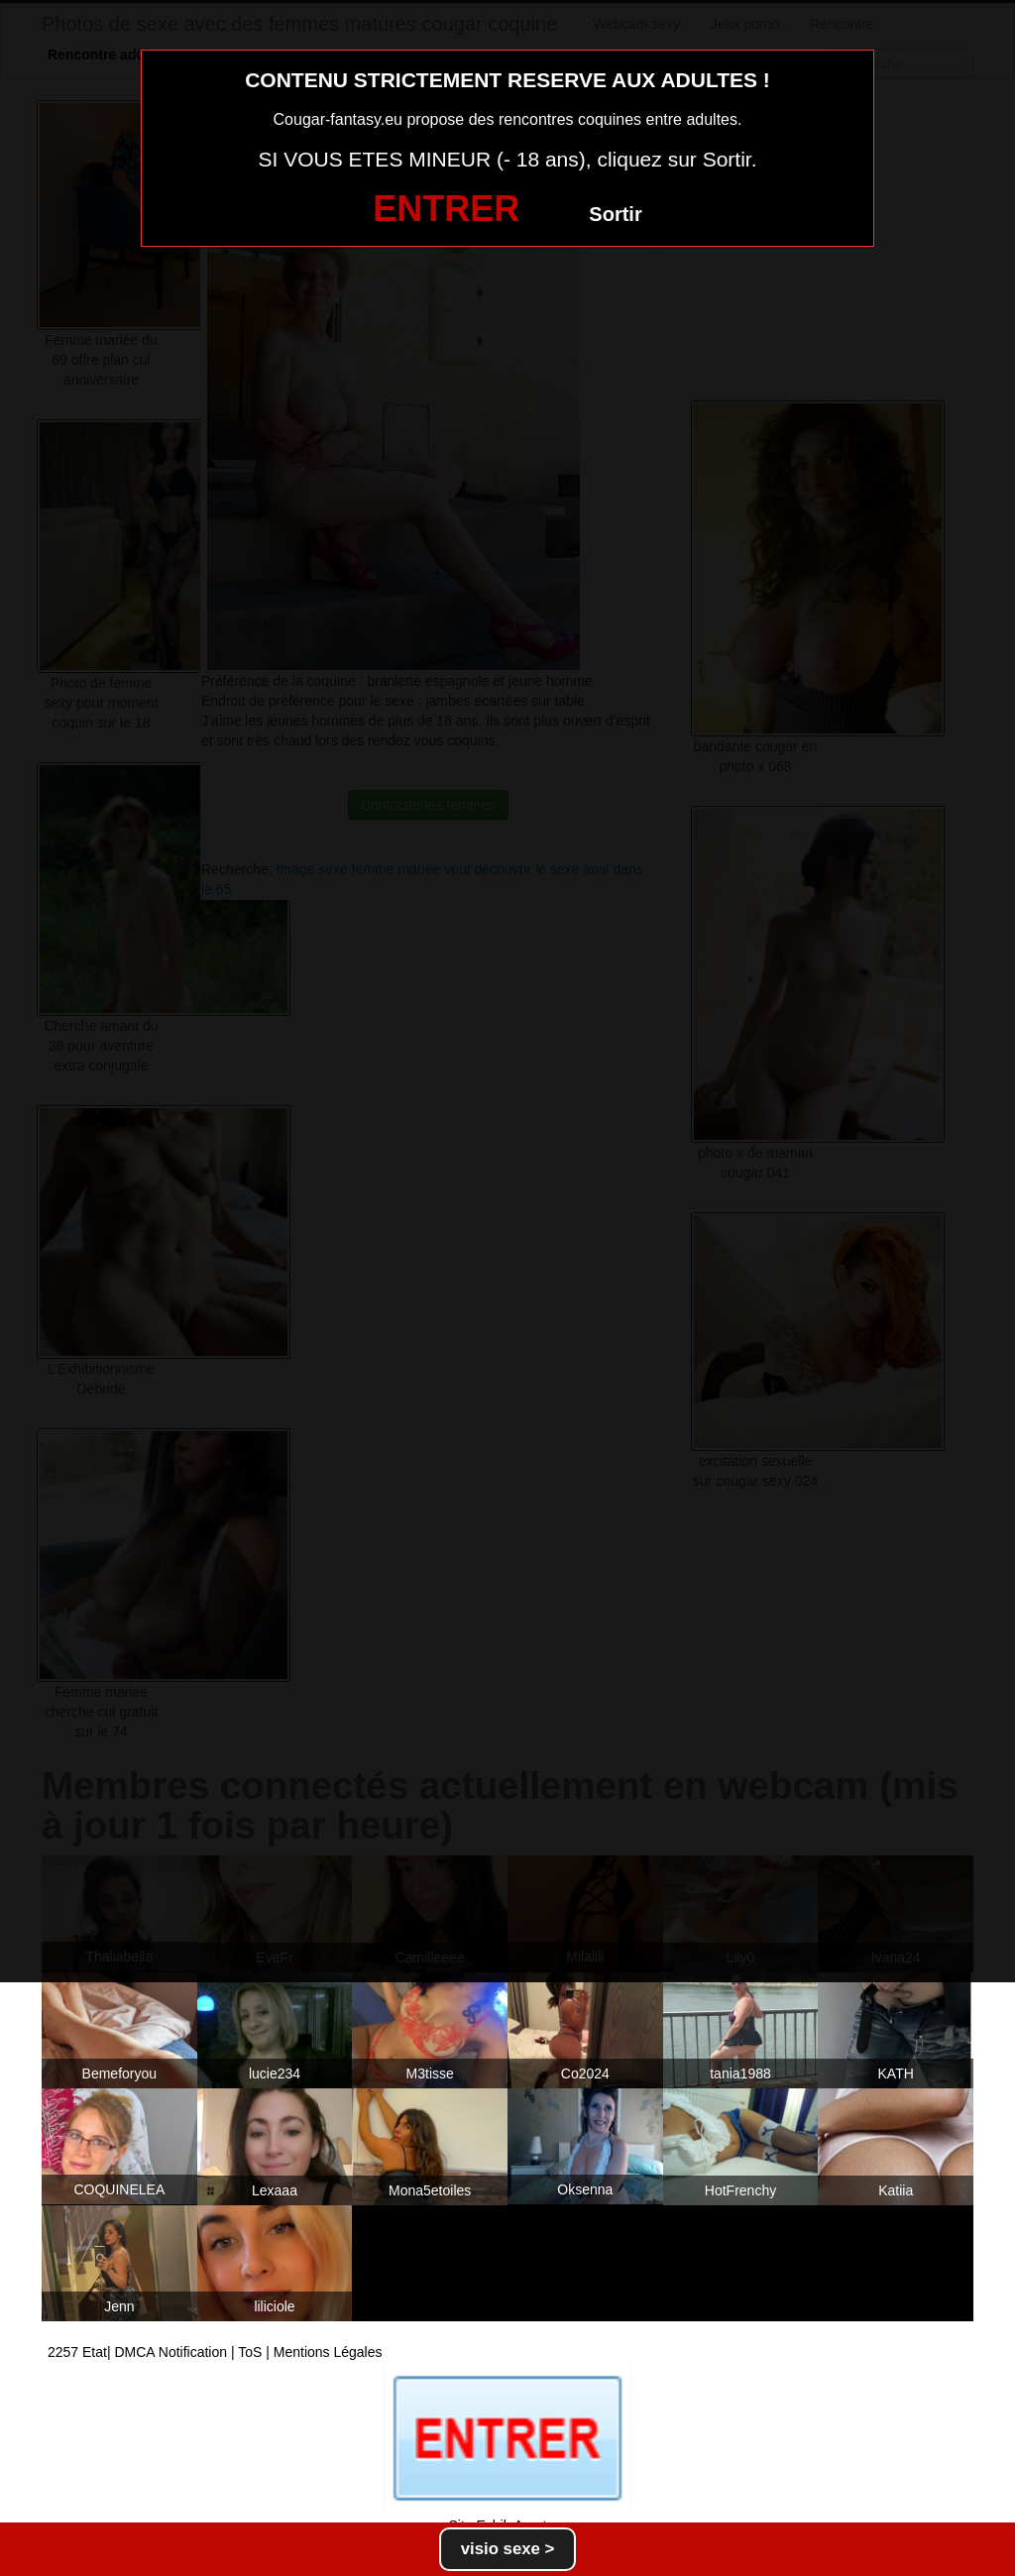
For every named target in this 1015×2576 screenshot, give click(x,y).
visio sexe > (508, 2548)
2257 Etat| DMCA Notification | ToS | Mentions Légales (215, 2352)
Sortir (615, 214)
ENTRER (446, 208)
